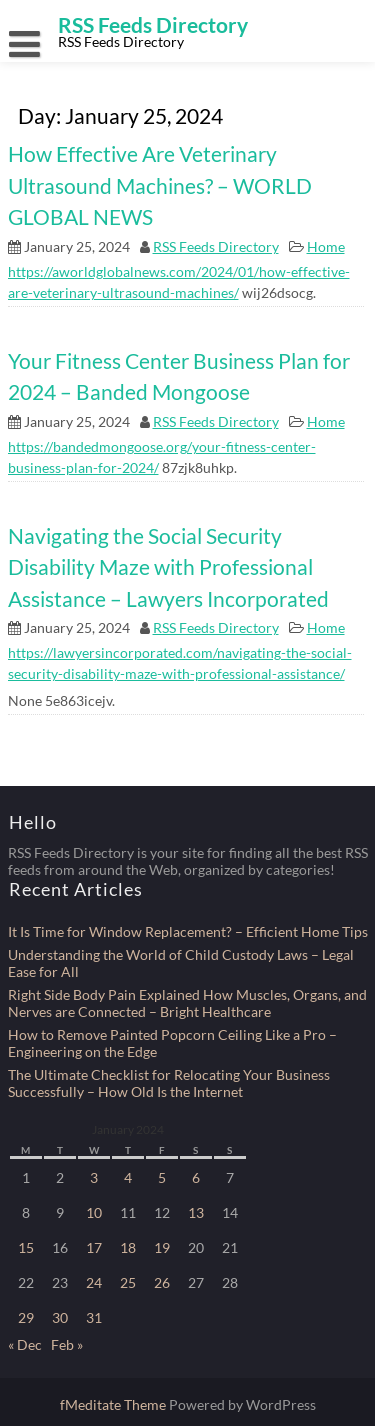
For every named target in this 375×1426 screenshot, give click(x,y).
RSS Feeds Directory (216, 246)
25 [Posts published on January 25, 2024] (128, 1282)
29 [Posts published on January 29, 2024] (26, 1317)
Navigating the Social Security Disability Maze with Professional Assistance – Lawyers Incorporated (168, 567)
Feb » (67, 1344)
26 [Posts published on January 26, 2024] (162, 1282)
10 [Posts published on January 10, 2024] (94, 1212)
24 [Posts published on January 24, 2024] (94, 1282)
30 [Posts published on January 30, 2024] (60, 1317)
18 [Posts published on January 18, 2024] (128, 1247)
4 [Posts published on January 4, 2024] (128, 1177)
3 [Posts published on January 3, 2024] (94, 1177)
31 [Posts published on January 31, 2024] (94, 1317)
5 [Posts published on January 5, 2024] (162, 1177)
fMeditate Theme (114, 1404)
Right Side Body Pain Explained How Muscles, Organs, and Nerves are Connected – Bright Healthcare (187, 1003)
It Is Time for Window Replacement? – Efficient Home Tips (188, 931)
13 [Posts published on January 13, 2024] (196, 1212)
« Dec (25, 1344)
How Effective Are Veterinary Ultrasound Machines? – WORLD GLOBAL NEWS (160, 185)
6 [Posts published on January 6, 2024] (196, 1177)
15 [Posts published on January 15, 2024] (26, 1247)
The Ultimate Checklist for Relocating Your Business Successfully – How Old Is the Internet (169, 1083)
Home (326, 246)
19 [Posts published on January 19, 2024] (162, 1247)
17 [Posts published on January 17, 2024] (94, 1247)
